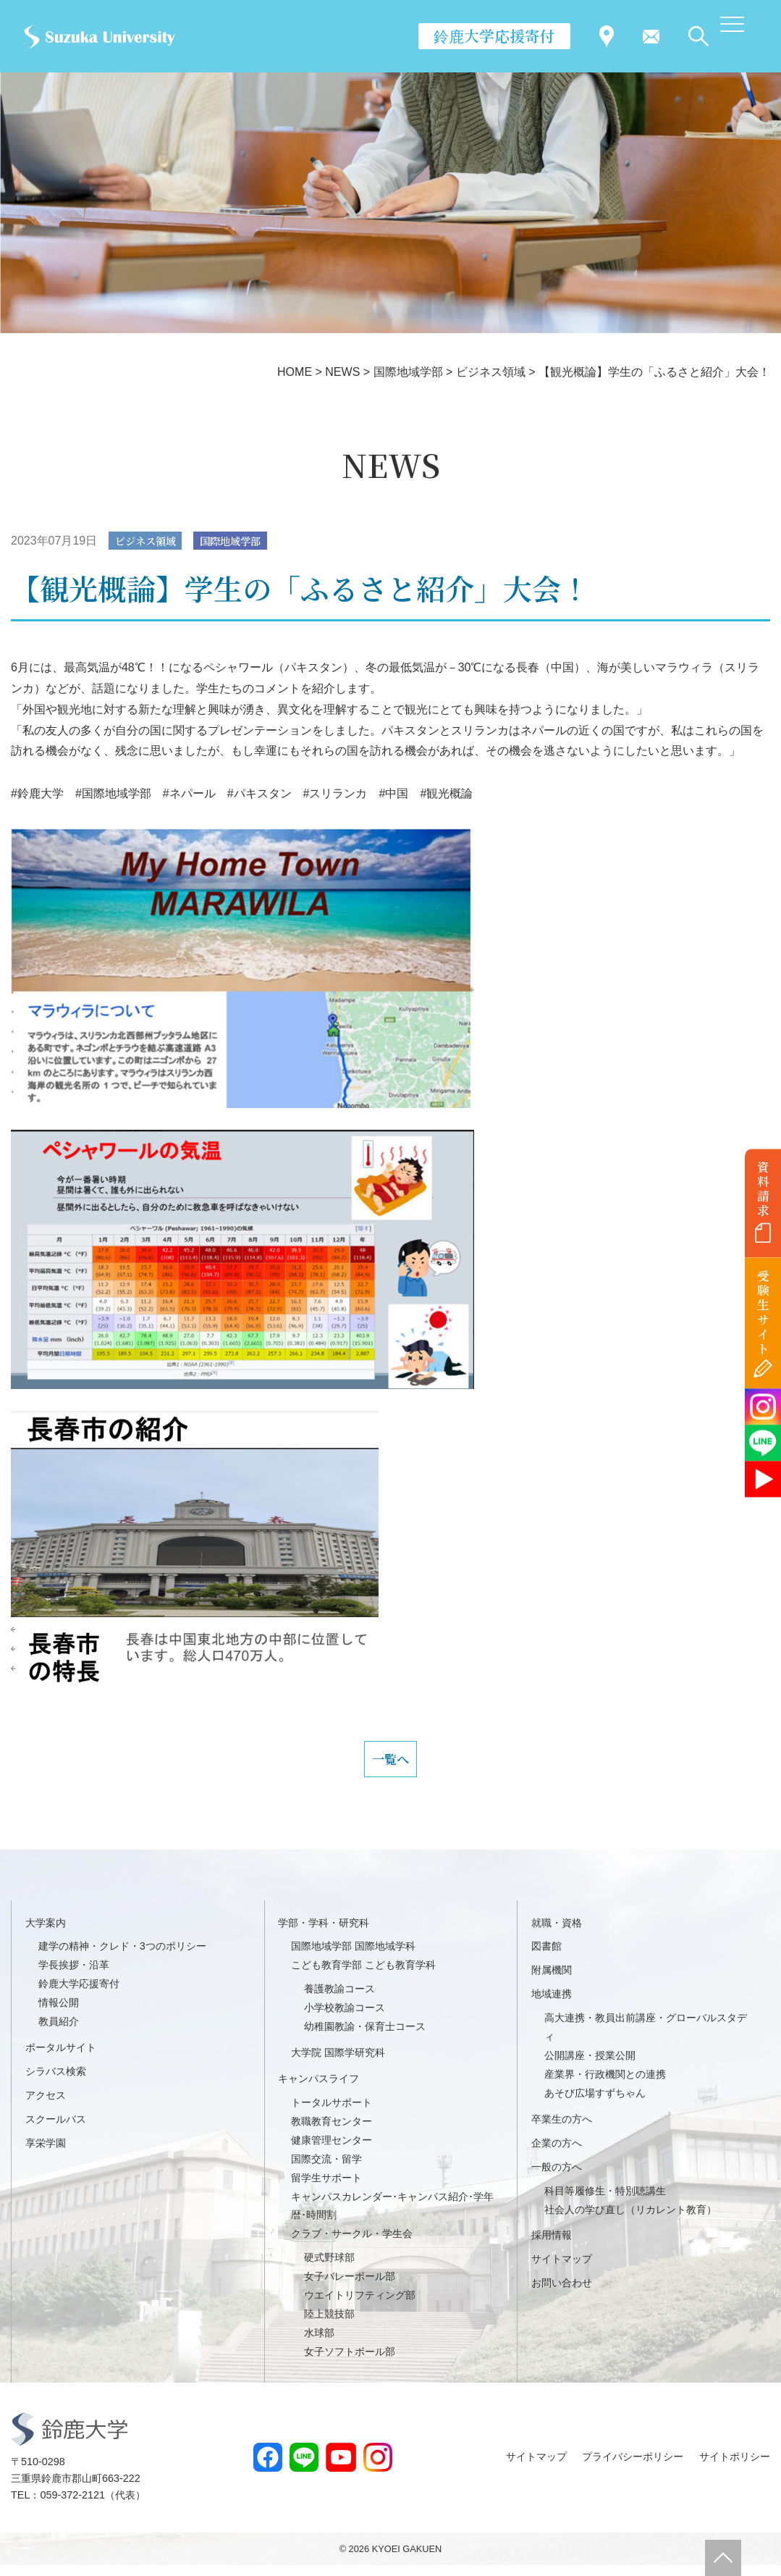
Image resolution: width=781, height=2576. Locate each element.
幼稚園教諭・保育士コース (365, 2037)
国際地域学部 (245, 541)
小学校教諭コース (344, 2018)
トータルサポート (331, 2113)
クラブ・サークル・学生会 (352, 2244)
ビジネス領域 (150, 541)
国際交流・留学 (326, 2170)
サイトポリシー (734, 2467)
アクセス (45, 2106)
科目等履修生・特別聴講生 (605, 2201)
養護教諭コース (339, 1999)
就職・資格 (556, 1933)
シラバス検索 (55, 2082)
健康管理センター (331, 2151)
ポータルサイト (60, 2058)
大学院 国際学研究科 (338, 2063)
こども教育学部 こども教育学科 (363, 1975)
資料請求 (763, 1188)
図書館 (546, 1957)
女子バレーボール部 (349, 2287)
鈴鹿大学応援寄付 (494, 35)
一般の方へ (556, 2177)
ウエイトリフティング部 (359, 2306)
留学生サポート (326, 2188)
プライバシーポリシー (632, 2467)
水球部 (319, 2343)
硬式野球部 (329, 2268)
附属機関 (551, 1980)
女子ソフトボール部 (349, 2362)
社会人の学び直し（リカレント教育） (630, 2220)
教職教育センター (331, 2132)
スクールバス (55, 2130)
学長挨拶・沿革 (73, 1975)
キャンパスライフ (318, 2089)
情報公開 (58, 2013)
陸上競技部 (329, 2324)
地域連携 (551, 2004)
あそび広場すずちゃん (595, 2104)
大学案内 (45, 1933)
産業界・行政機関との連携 (605, 2085)
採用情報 (551, 2246)
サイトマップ (561, 2269)
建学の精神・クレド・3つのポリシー (122, 1957)
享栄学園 (45, 2154)
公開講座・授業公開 (590, 2066)
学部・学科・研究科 (323, 1933)
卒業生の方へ (561, 2130)
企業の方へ (556, 2154)
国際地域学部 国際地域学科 (353, 1957)
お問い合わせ (561, 2293)
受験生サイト (763, 1312)
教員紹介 (58, 2032)
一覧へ (391, 1765)
